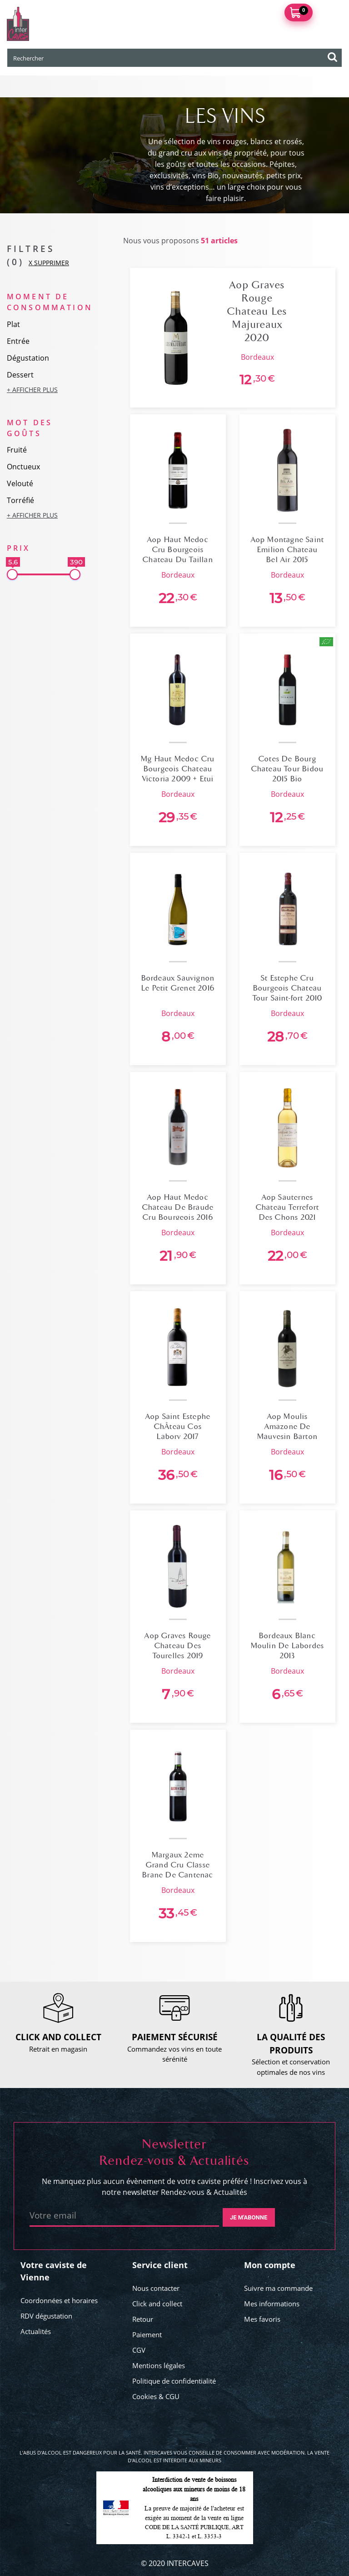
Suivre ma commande (278, 2288)
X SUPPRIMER (49, 262)
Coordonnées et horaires (59, 2300)
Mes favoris (262, 2319)
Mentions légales (158, 2365)
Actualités (35, 2331)
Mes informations (271, 2303)
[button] (43, 389)
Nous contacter (155, 2288)
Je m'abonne (248, 2217)
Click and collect (157, 2303)
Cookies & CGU (155, 2396)
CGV (138, 2350)
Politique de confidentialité (174, 2380)
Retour (142, 2319)
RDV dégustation (46, 2315)
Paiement (147, 2334)
